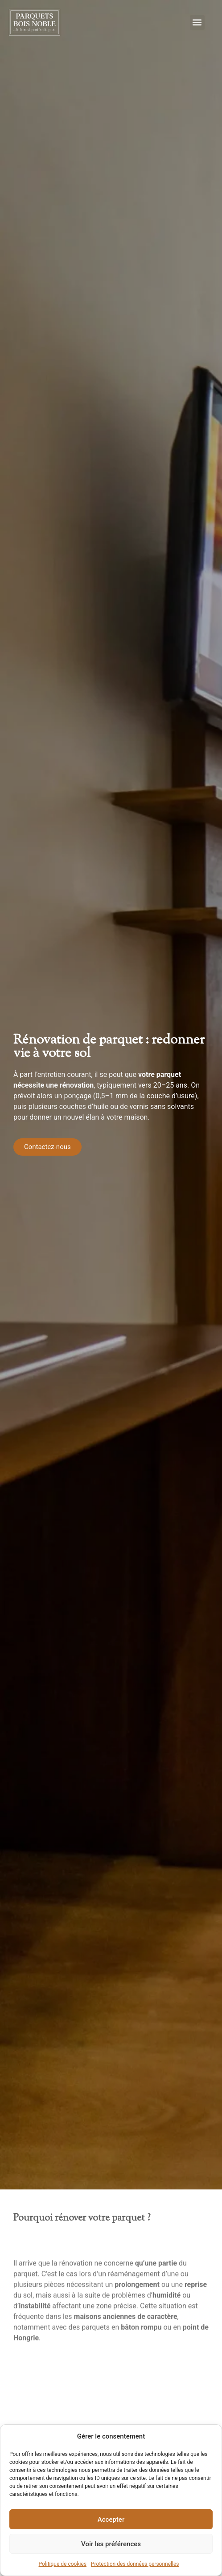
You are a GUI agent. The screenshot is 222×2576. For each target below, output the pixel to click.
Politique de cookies (62, 2564)
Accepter (111, 2520)
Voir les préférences (111, 2544)
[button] (197, 22)
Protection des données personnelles (135, 2564)
